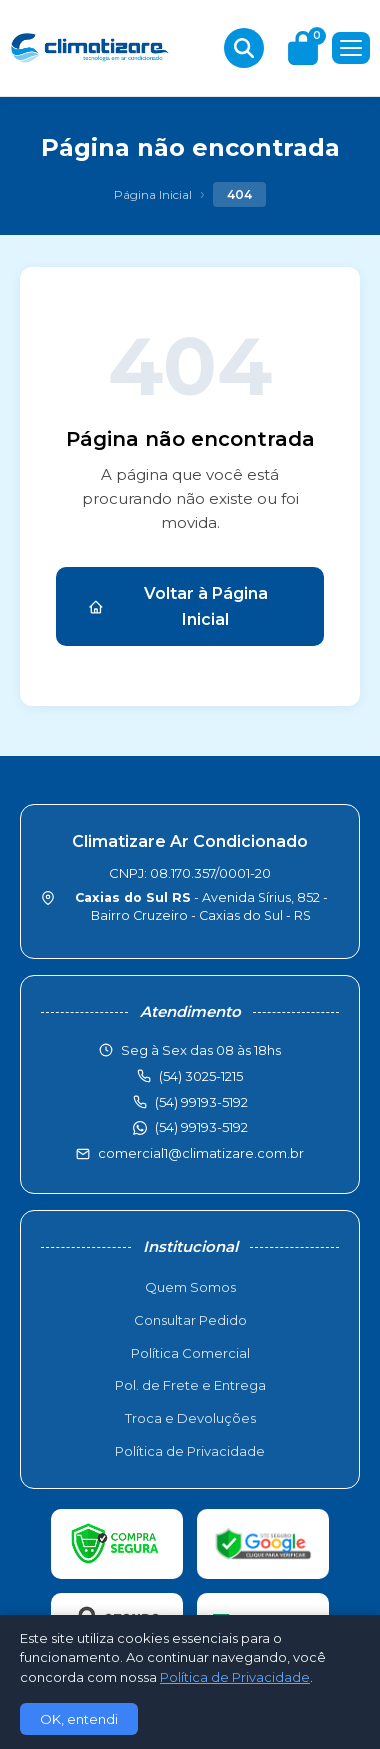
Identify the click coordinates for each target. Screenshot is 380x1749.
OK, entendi (79, 1719)
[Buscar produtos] (244, 48)
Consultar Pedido (190, 1320)
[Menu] (351, 48)
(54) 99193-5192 (201, 1127)
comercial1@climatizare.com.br (201, 1153)
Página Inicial (153, 194)
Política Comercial (190, 1353)
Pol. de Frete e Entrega (190, 1385)
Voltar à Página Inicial (178, 606)
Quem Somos (190, 1287)
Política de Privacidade (190, 1451)
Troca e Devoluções (190, 1418)
